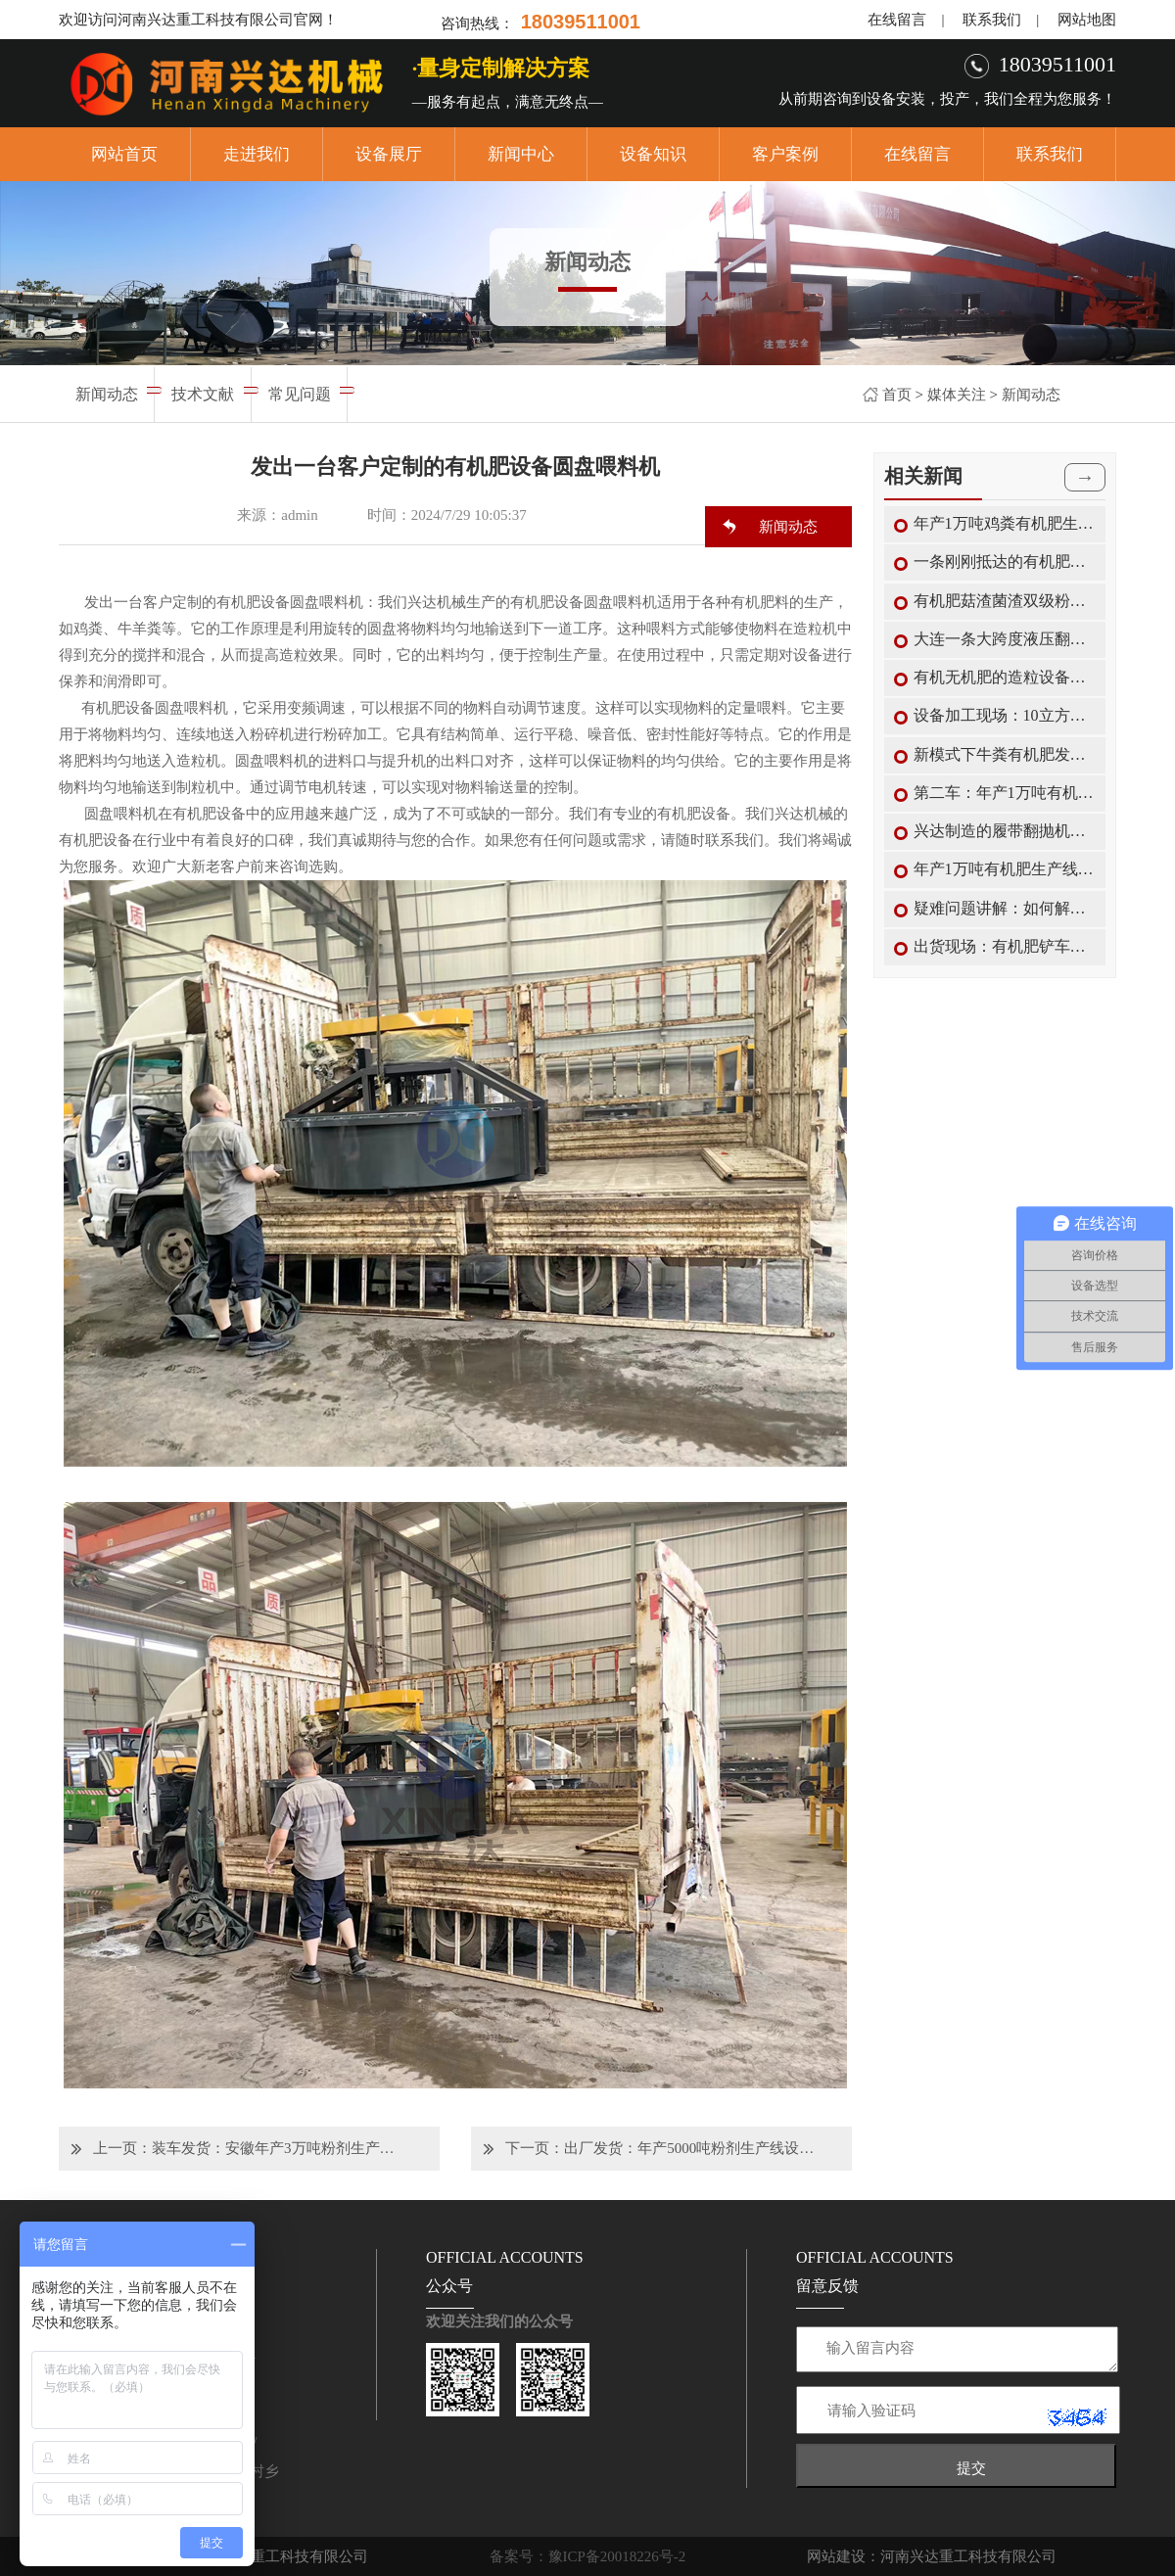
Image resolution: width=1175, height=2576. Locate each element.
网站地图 (1087, 19)
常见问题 (299, 394)
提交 (971, 2467)
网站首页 (124, 154)
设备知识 (653, 154)
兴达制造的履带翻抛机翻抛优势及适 (1005, 830)
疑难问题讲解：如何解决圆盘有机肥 (1005, 908)
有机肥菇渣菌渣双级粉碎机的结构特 (1005, 600)
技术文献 (202, 394)
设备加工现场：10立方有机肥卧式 (1005, 715)
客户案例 (785, 154)
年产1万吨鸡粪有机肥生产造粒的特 (1005, 523)
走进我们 (256, 154)
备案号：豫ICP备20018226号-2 (588, 2556)
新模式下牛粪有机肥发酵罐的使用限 (1005, 754)
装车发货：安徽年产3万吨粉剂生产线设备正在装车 (278, 2148)
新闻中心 (521, 154)
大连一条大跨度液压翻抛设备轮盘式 (1005, 639)
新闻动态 (1031, 394)
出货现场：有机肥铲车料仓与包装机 (1005, 946)
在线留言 (897, 19)
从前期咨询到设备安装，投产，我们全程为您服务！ (947, 99)
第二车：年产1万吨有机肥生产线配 (1005, 792)
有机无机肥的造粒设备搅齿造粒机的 (1005, 677)
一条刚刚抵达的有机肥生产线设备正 (1005, 561)
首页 (897, 394)
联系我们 (992, 19)
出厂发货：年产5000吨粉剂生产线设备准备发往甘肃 (690, 2148)
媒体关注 (956, 394)
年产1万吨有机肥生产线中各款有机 (1005, 869)
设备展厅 (388, 154)
